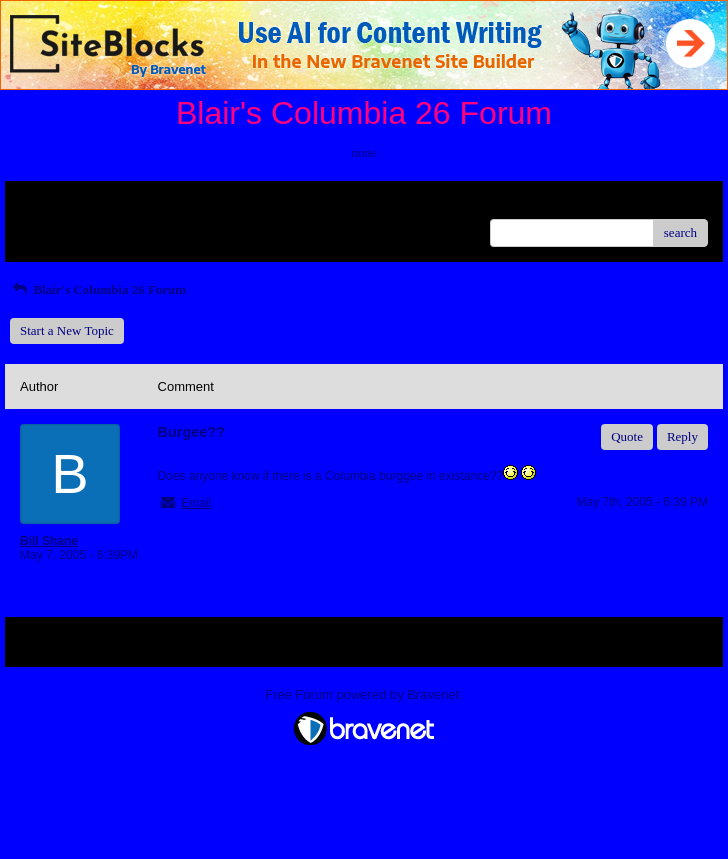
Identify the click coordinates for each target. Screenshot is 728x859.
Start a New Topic (67, 330)
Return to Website (66, 203)
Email (196, 503)
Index (145, 203)
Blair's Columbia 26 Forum (98, 289)
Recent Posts (53, 226)
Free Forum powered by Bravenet (364, 694)
